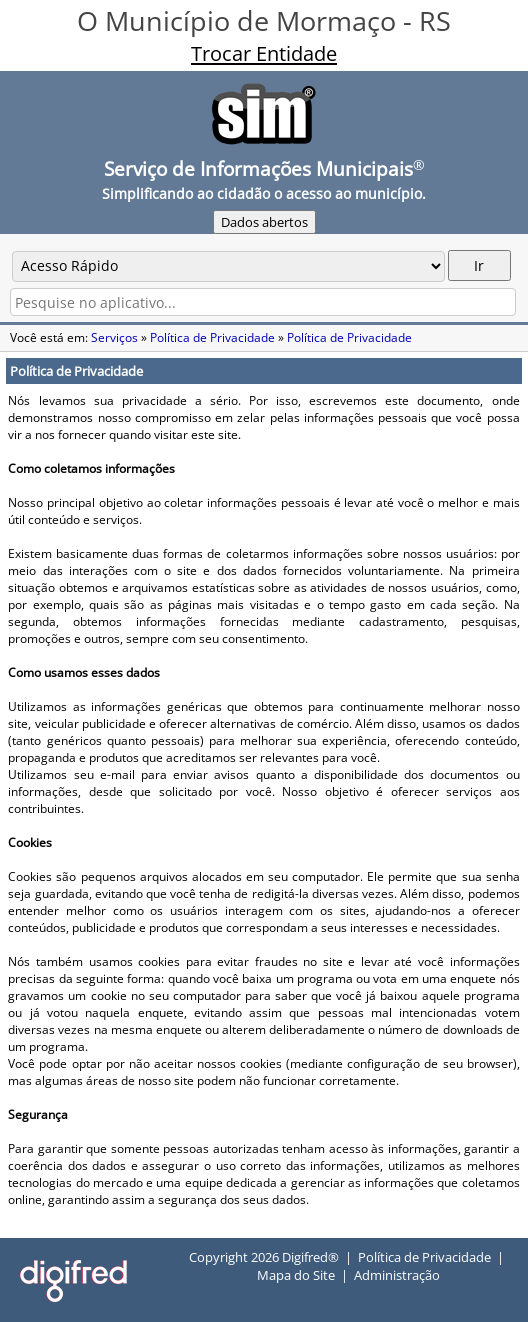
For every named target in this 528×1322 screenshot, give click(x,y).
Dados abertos (264, 222)
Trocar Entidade (264, 53)
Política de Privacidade (212, 337)
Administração (397, 1275)
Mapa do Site (296, 1275)
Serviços (114, 337)
